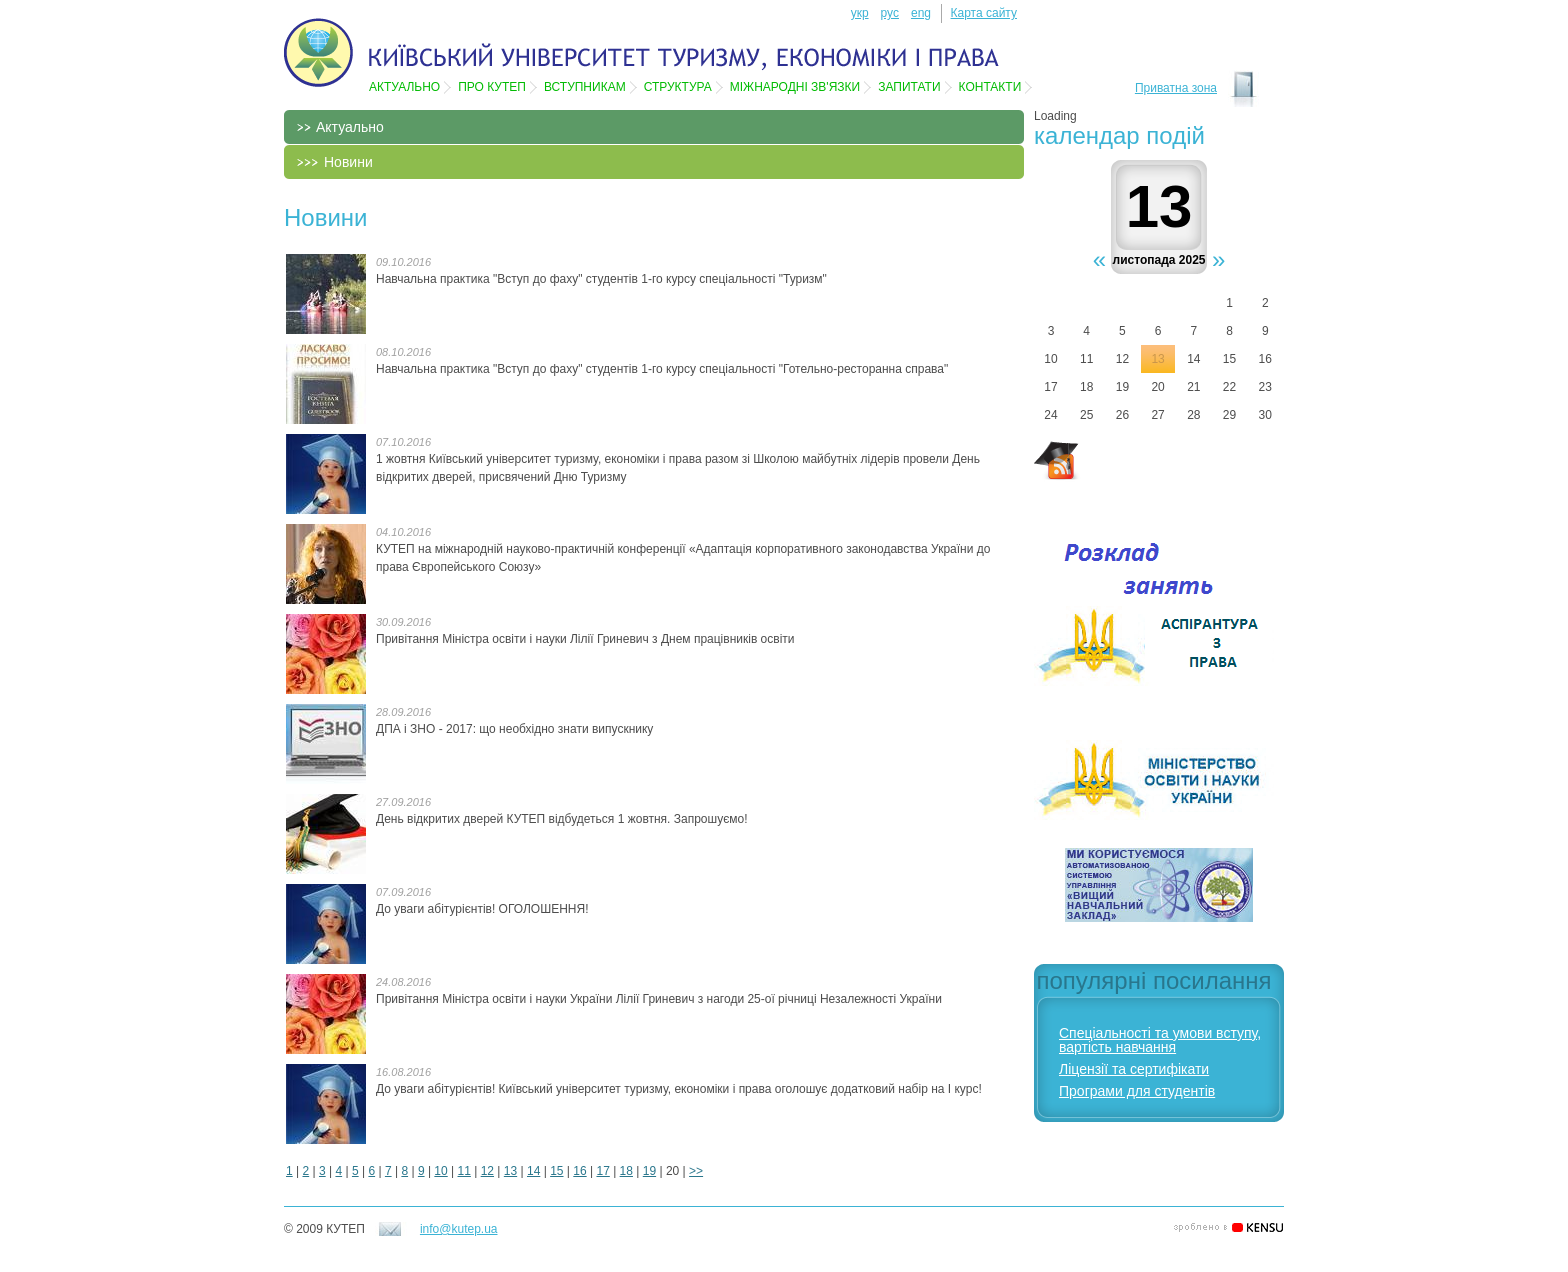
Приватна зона (1176, 88)
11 (464, 1171)
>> (696, 1171)
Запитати (909, 87)
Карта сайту (984, 13)
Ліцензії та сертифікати (1134, 1069)
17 (602, 1171)
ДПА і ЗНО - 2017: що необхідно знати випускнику (514, 729)
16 (579, 1171)
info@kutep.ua (459, 1229)
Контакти (990, 87)
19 (649, 1171)
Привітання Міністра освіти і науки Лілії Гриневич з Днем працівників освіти (585, 639)
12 (487, 1171)
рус (890, 13)
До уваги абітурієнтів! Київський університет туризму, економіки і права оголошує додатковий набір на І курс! (679, 1089)
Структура (678, 87)
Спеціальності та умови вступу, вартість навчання (1160, 1040)
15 (556, 1171)
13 (510, 1171)
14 (533, 1171)
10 (440, 1171)
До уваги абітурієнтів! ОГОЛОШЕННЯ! (482, 909)
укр (860, 13)
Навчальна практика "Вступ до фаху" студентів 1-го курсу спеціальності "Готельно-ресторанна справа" (662, 369)
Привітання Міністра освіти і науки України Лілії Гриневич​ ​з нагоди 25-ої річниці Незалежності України (659, 999)
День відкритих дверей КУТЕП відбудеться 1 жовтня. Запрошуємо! (562, 819)
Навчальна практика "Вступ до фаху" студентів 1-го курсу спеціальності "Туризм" (601, 279)
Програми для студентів (1137, 1091)
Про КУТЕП (492, 87)
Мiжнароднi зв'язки (795, 87)
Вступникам (585, 87)
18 (626, 1171)
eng (921, 13)
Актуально (404, 87)
